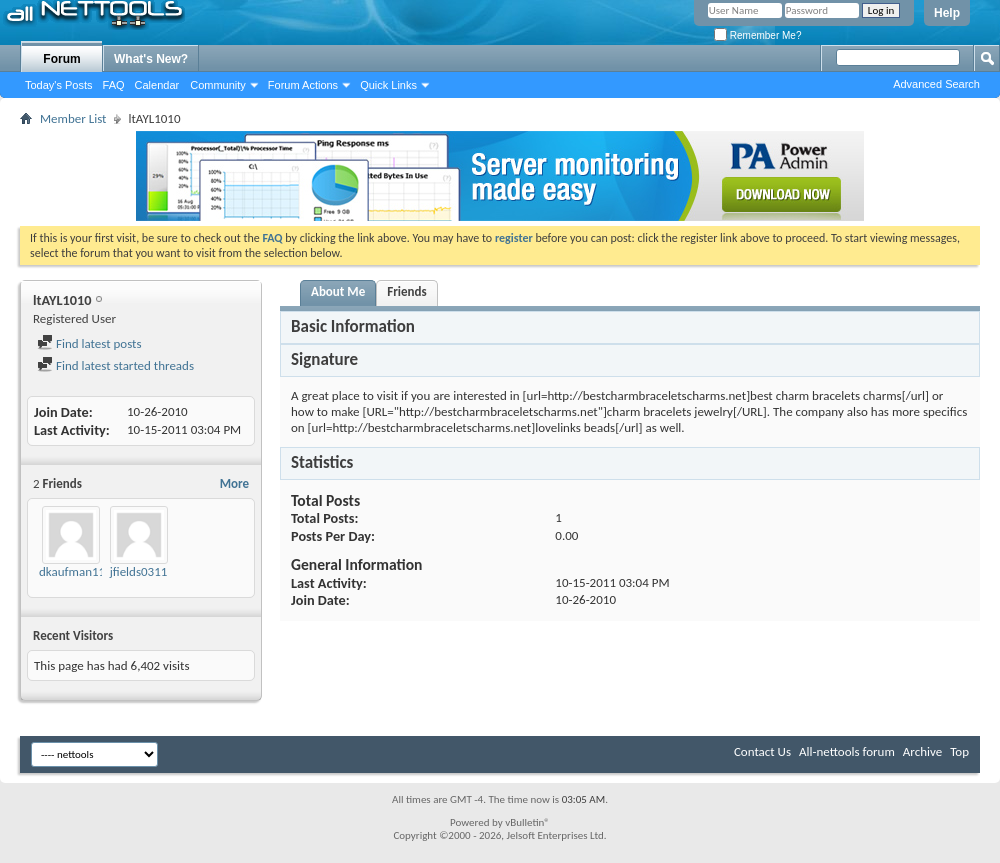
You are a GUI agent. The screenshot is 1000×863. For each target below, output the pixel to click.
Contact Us (762, 751)
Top (959, 751)
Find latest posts (89, 343)
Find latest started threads (115, 365)
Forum (61, 59)
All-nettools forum (847, 751)
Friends (406, 291)
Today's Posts (59, 85)
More (234, 483)
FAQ (114, 85)
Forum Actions (303, 85)
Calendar (157, 85)
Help (947, 13)
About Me (338, 291)
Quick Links (388, 85)
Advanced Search (936, 84)
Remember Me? (757, 35)
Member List (73, 118)
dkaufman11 (72, 571)
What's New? (151, 59)
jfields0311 (139, 571)
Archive (922, 751)
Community (218, 85)
